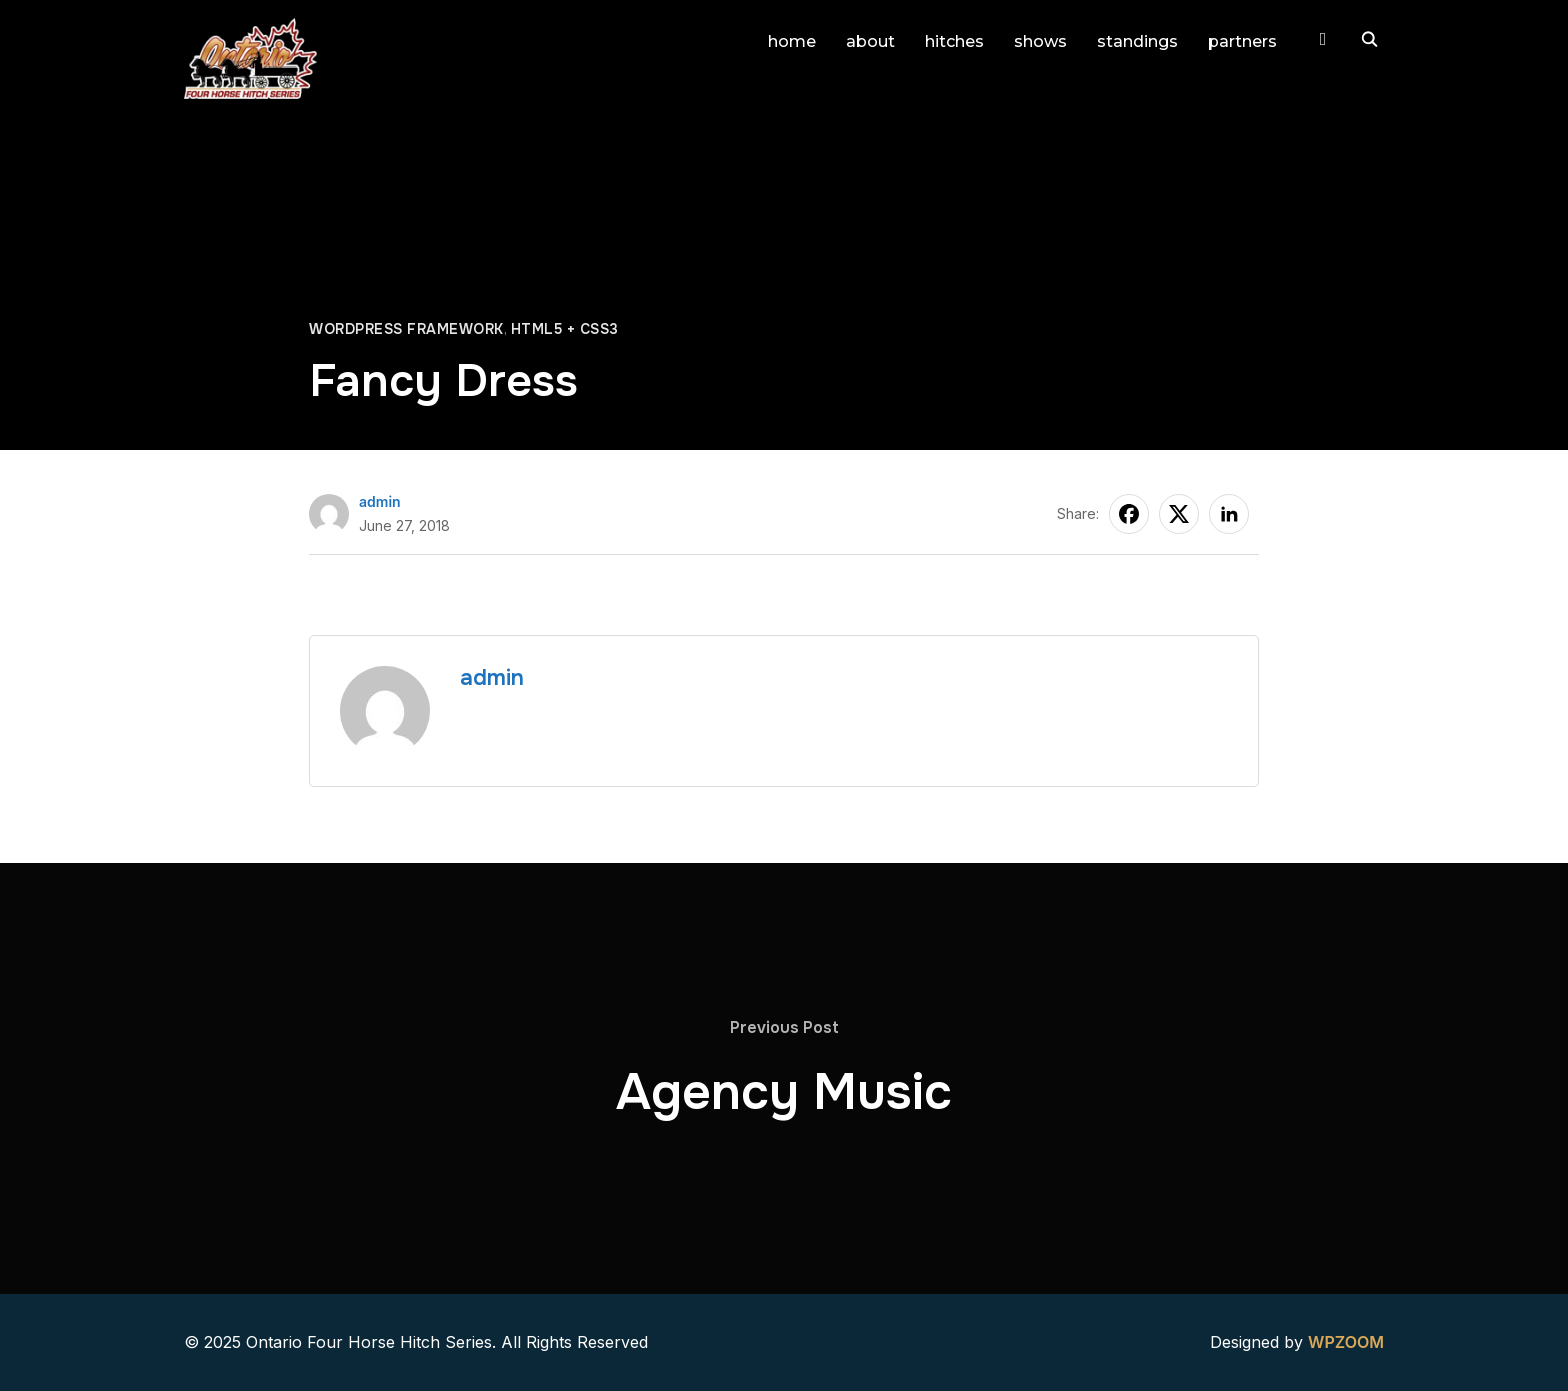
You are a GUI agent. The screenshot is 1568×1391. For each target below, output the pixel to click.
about (870, 41)
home (792, 41)
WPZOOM (1346, 1342)
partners (1242, 41)
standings (1137, 41)
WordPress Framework (406, 329)
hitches (954, 41)
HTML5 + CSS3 (565, 329)
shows (1040, 41)
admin (380, 501)
